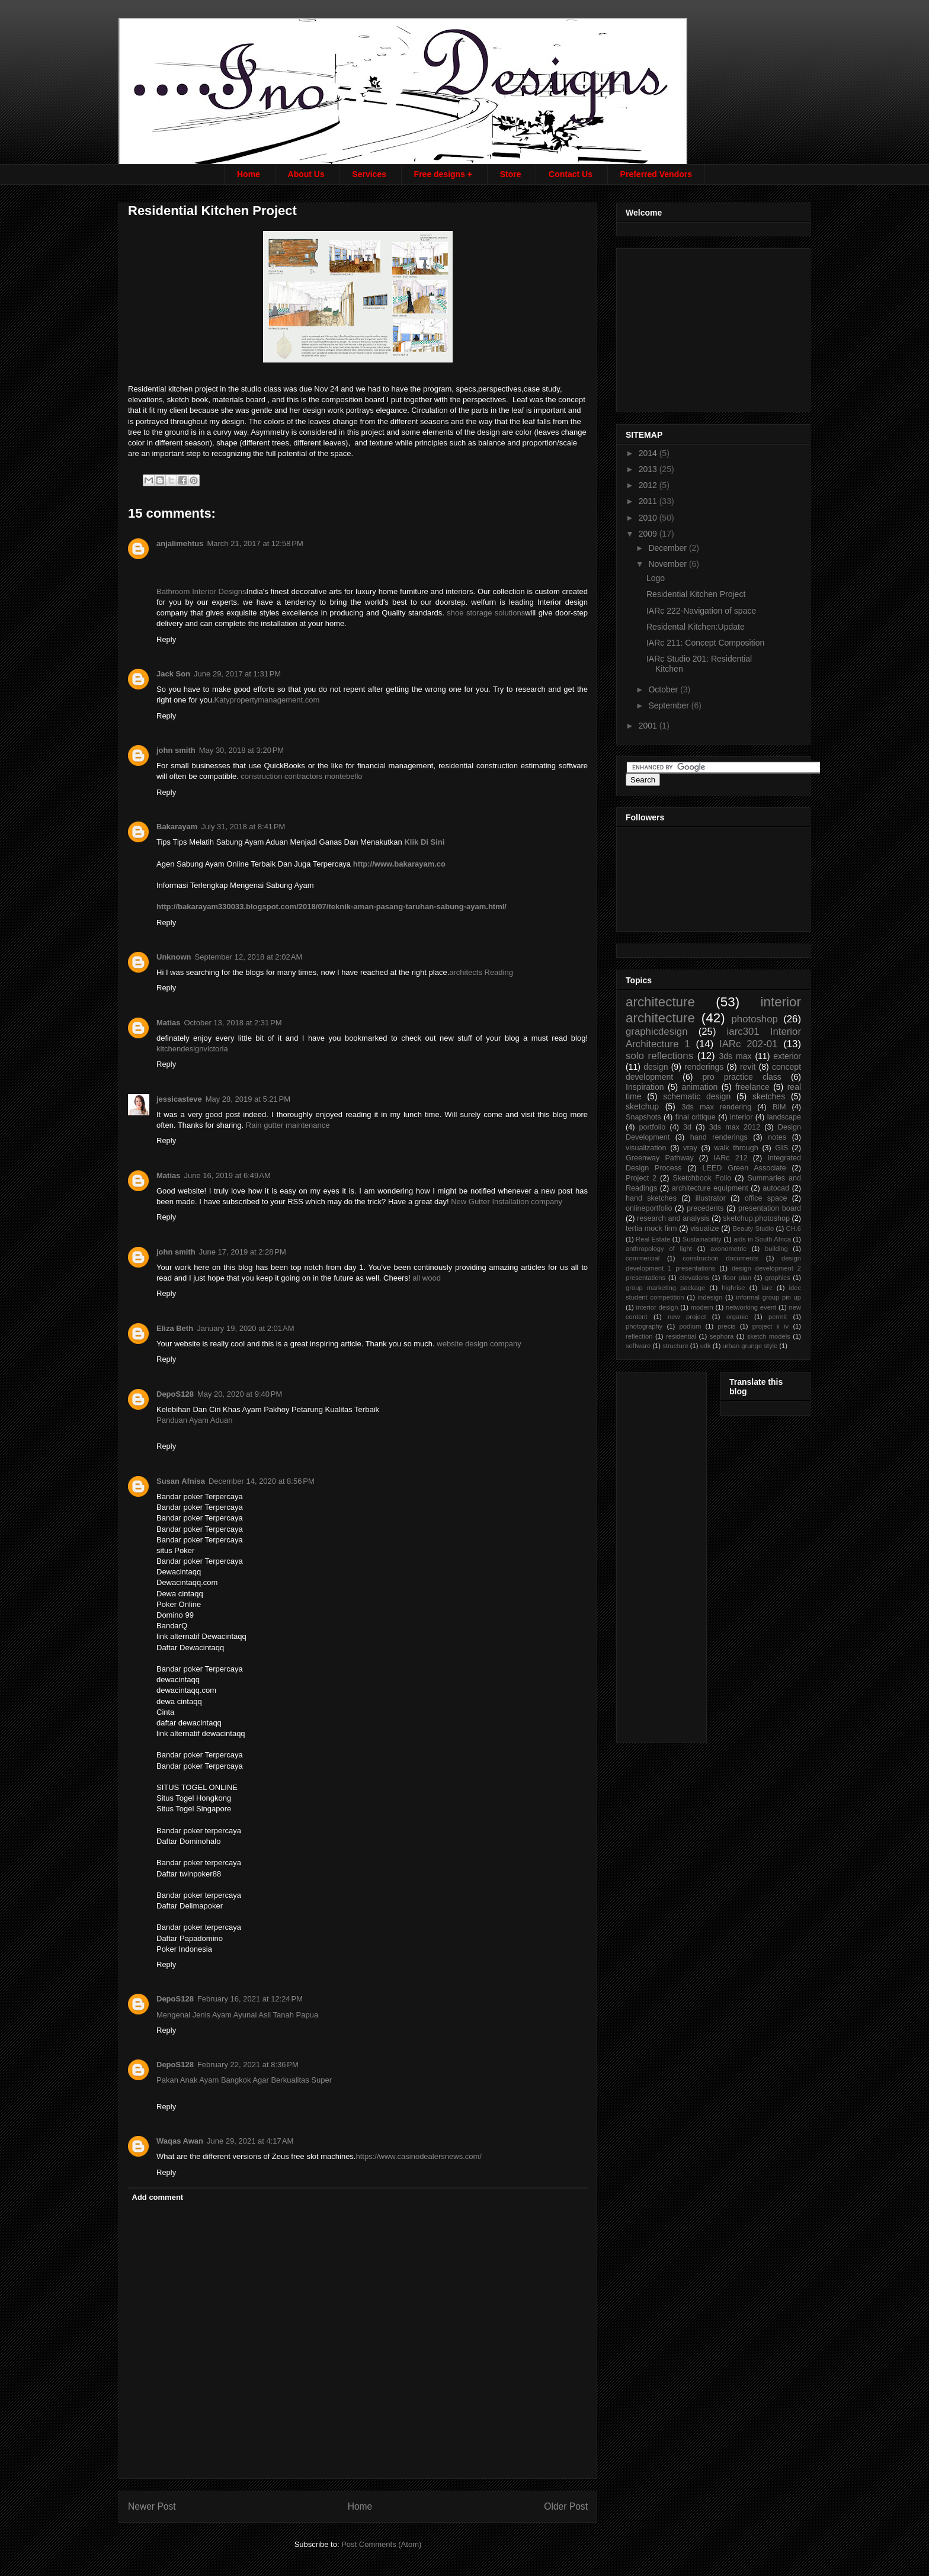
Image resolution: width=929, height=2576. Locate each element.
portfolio (652, 1127)
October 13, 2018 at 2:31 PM (232, 1022)
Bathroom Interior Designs (201, 591)
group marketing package (665, 1287)
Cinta (165, 1712)
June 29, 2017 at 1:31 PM (237, 673)
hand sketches (651, 1198)
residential (681, 1336)
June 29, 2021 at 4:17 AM (250, 2140)
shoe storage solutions (486, 612)
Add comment (158, 2197)
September (669, 705)
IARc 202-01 (748, 1044)
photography (644, 1326)
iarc (767, 1287)
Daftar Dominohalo (188, 1841)
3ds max (735, 1056)
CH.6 (794, 1228)
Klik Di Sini (424, 842)
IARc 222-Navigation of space (701, 610)
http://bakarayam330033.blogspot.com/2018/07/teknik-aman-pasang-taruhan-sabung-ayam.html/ (331, 906)
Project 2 (641, 1178)
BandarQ (171, 1625)
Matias (168, 1022)
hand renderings (719, 1137)
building (776, 1248)
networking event (751, 1307)
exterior (787, 1056)
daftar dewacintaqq (189, 1722)
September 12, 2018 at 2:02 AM (249, 956)
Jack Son (173, 673)
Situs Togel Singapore (193, 1808)
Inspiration (645, 1087)
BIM (779, 1107)
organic (737, 1316)
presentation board (769, 1208)
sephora (721, 1336)
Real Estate (653, 1239)
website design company (479, 1343)
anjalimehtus (179, 543)
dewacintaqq (178, 1679)
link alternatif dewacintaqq (200, 1733)
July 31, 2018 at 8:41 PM (243, 826)
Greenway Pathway (660, 1158)
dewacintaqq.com (186, 1690)
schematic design (697, 1096)
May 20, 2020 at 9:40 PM (239, 1394)
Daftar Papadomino (189, 1938)
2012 (649, 485)
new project (687, 1316)
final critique (695, 1117)
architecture (660, 1002)
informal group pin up (768, 1297)
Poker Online (178, 1604)
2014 (649, 453)
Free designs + (443, 174)
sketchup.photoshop (756, 1218)
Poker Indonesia (184, 1949)
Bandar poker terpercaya (198, 1830)
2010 (649, 517)
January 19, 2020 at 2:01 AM (245, 1328)
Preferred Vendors (656, 174)
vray (690, 1148)
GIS (781, 1148)
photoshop (754, 1019)
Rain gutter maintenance (288, 1125)
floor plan (737, 1277)
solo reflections (659, 1055)
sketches (768, 1096)
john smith (176, 750)
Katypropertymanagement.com (267, 699)
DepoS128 (175, 1394)
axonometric (728, 1248)
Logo (655, 578)
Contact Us (570, 174)
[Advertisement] (714, 327)
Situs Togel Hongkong (193, 1798)
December (668, 548)
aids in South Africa (762, 1239)
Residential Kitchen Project (695, 594)
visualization (646, 1148)
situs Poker (175, 1550)
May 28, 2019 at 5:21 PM (248, 1099)
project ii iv (770, 1326)
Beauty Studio (753, 1228)
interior (741, 1117)
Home (248, 174)
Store (510, 174)
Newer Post (152, 2506)
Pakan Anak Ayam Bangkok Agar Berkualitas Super (244, 2079)
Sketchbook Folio (701, 1178)
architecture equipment (710, 1188)
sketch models (768, 1336)
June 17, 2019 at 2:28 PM (242, 1251)
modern (702, 1307)
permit (777, 1316)
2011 (649, 501)
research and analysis (673, 1218)
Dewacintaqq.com (186, 1582)
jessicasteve (179, 1099)
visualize (704, 1228)
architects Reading (481, 972)
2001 (649, 725)
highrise (733, 1287)
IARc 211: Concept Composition (705, 642)
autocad (776, 1188)
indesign (710, 1297)
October (664, 689)
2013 (649, 469)
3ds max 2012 (734, 1127)
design (655, 1067)
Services (369, 174)
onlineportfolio (649, 1208)
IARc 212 (730, 1158)
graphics (777, 1277)
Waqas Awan (179, 2140)
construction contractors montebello (301, 776)
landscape (784, 1117)
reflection (639, 1336)
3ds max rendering (716, 1107)
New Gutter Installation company (506, 1201)
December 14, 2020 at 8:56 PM (262, 1481)
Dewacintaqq (178, 1571)
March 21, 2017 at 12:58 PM (255, 543)
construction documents (720, 1258)
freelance (752, 1087)
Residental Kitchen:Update (695, 626)
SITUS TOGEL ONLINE (197, 1787)
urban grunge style (750, 1345)
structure (675, 1345)
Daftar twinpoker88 (188, 1873)
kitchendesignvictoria (192, 1048)
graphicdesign (657, 1031)
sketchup (642, 1106)
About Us (306, 174)
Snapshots (643, 1117)
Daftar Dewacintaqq (190, 1647)
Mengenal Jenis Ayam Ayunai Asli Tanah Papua (237, 2014)
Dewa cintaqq (179, 1593)
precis (727, 1326)
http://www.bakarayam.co (399, 863)
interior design (657, 1307)
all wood (426, 1277)
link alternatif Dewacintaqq (201, 1636)
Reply (166, 639)
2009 (649, 533)
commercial (642, 1258)
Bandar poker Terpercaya (199, 1496)
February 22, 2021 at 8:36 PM (248, 2064)
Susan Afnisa (180, 1481)
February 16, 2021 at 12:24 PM (250, 1998)
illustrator (711, 1198)
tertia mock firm (651, 1228)
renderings (703, 1067)
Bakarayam (176, 826)
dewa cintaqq (179, 1701)
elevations (694, 1277)
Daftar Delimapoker (189, 1905)
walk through (736, 1148)
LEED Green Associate (744, 1168)
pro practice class (741, 1077)
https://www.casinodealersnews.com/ (418, 2156)
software (638, 1345)
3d (687, 1127)
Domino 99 (175, 1615)
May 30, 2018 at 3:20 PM (241, 750)
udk (705, 1345)
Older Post (566, 2506)
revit (747, 1067)
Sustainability (702, 1239)
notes (777, 1137)
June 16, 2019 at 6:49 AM (227, 1175)
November (668, 564)
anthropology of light (659, 1248)
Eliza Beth (174, 1328)
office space (766, 1198)
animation (700, 1087)
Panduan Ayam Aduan (194, 1420)
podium (690, 1326)
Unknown (173, 956)
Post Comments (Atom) (381, 2544)
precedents (705, 1208)
